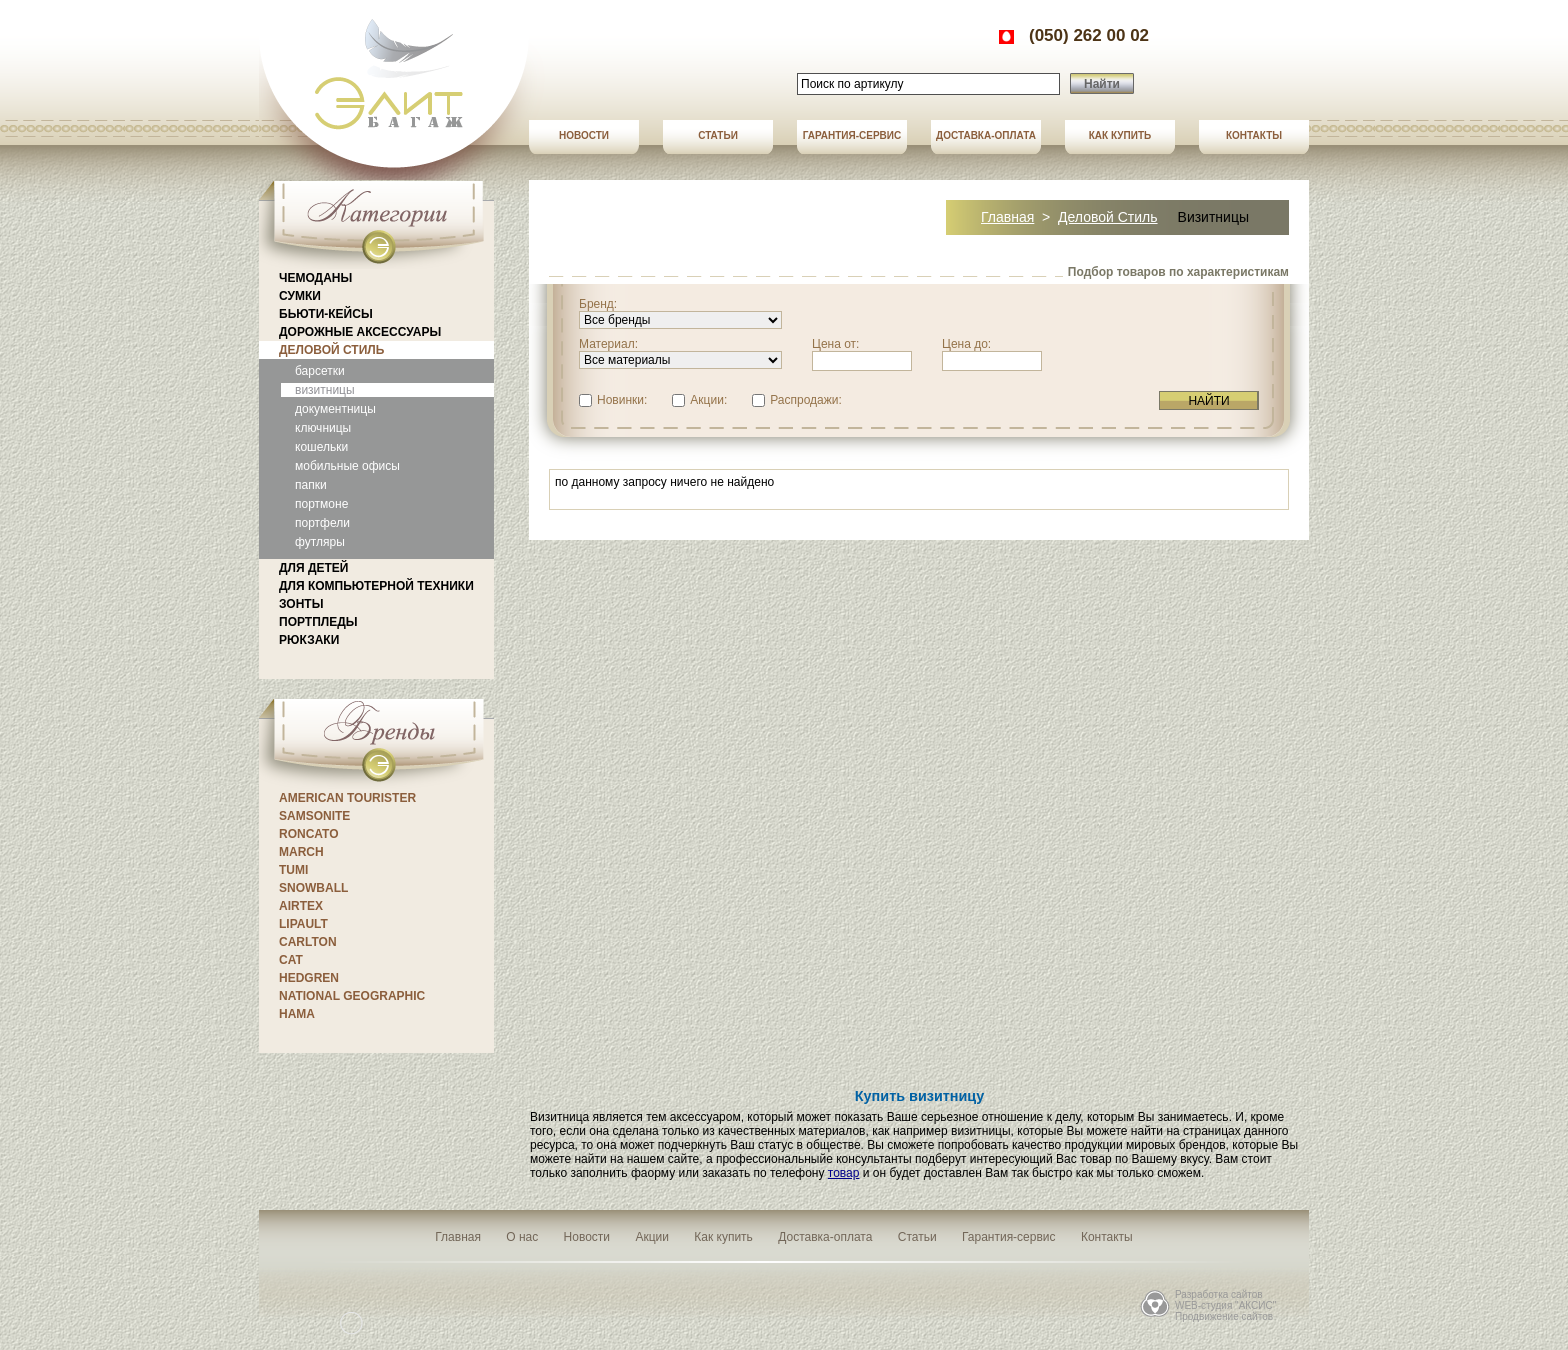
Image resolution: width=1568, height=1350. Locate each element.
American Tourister (347, 798)
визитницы (325, 390)
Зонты (301, 604)
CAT (291, 960)
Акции (652, 1237)
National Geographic (352, 996)
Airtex (301, 906)
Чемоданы (315, 278)
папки (311, 485)
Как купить (1120, 135)
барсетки (320, 371)
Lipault (303, 924)
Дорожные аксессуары (360, 332)
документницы (335, 409)
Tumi (293, 870)
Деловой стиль (331, 350)
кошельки (321, 447)
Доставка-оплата (986, 135)
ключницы (323, 428)
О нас (522, 1237)
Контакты (1254, 135)
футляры (320, 542)
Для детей (313, 568)
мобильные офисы (347, 466)
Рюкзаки (309, 640)
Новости (584, 135)
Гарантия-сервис (852, 135)
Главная (1007, 217)
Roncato (309, 834)
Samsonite (314, 816)
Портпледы (318, 622)
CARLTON (308, 942)
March (301, 852)
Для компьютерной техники (376, 586)
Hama (297, 1014)
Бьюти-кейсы (326, 314)
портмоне (321, 504)
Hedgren (309, 978)
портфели (322, 523)
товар (844, 1173)
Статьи (718, 135)
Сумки (300, 296)
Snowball (313, 888)
